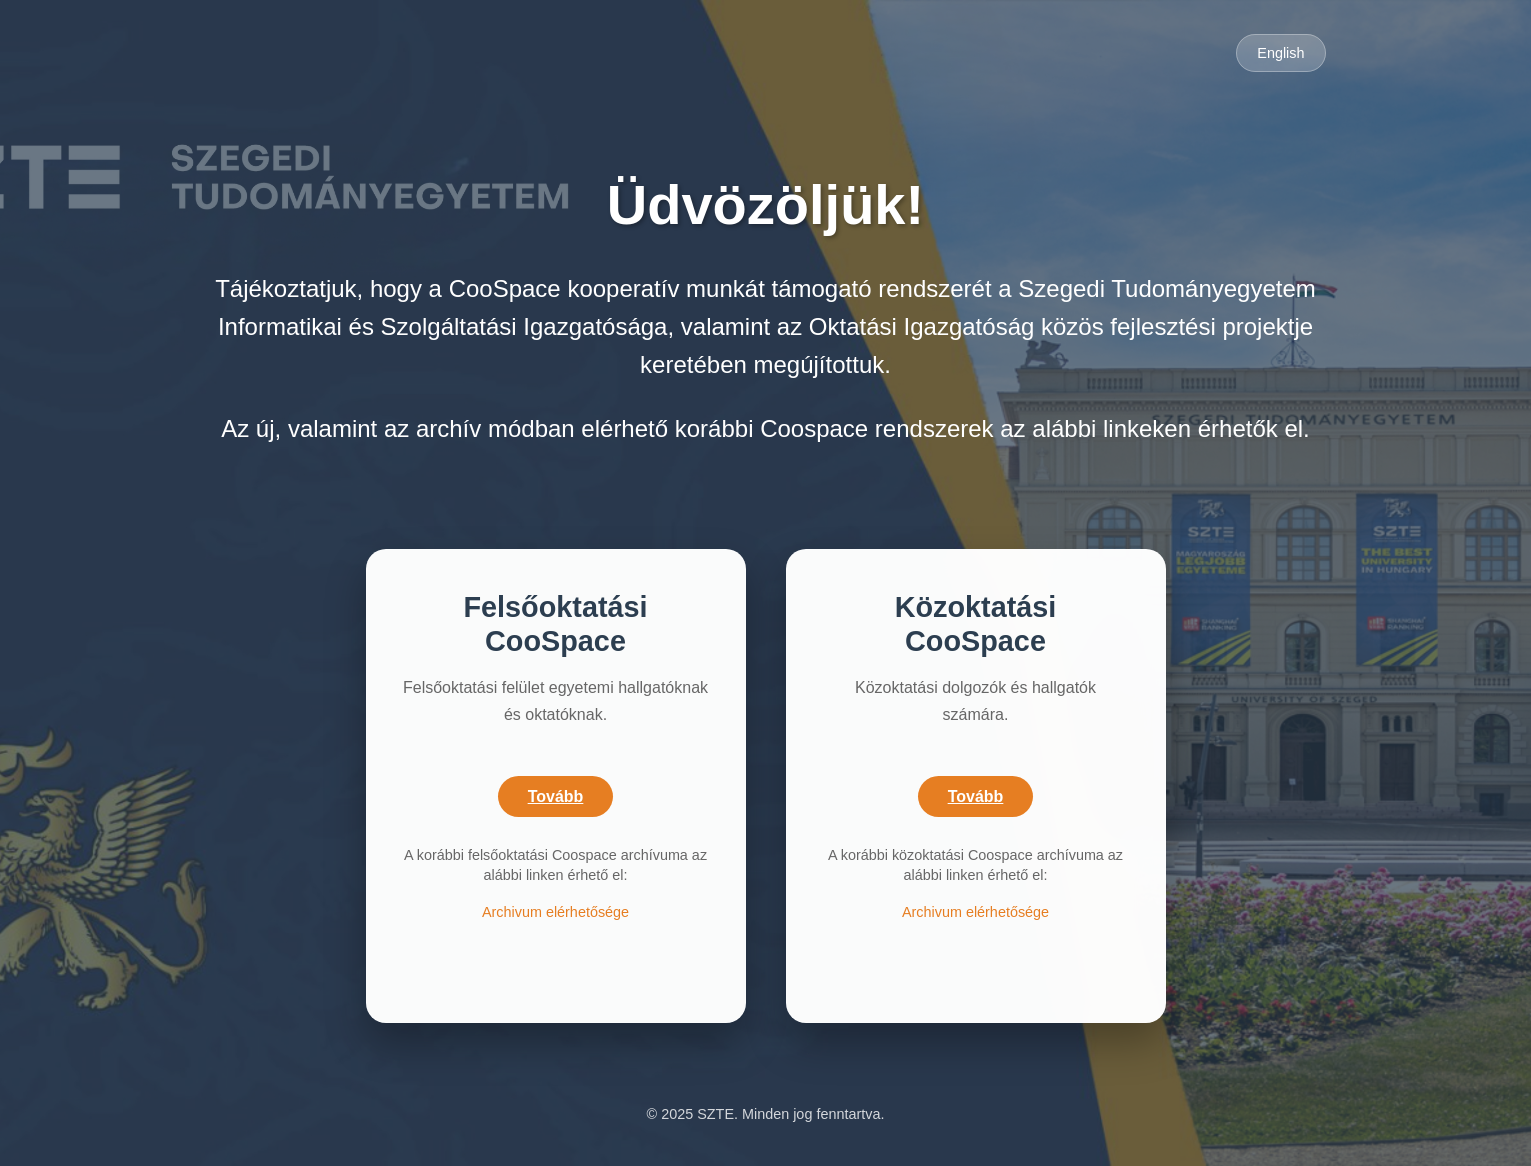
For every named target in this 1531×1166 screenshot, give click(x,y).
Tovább (556, 796)
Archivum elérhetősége (555, 912)
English (1280, 53)
